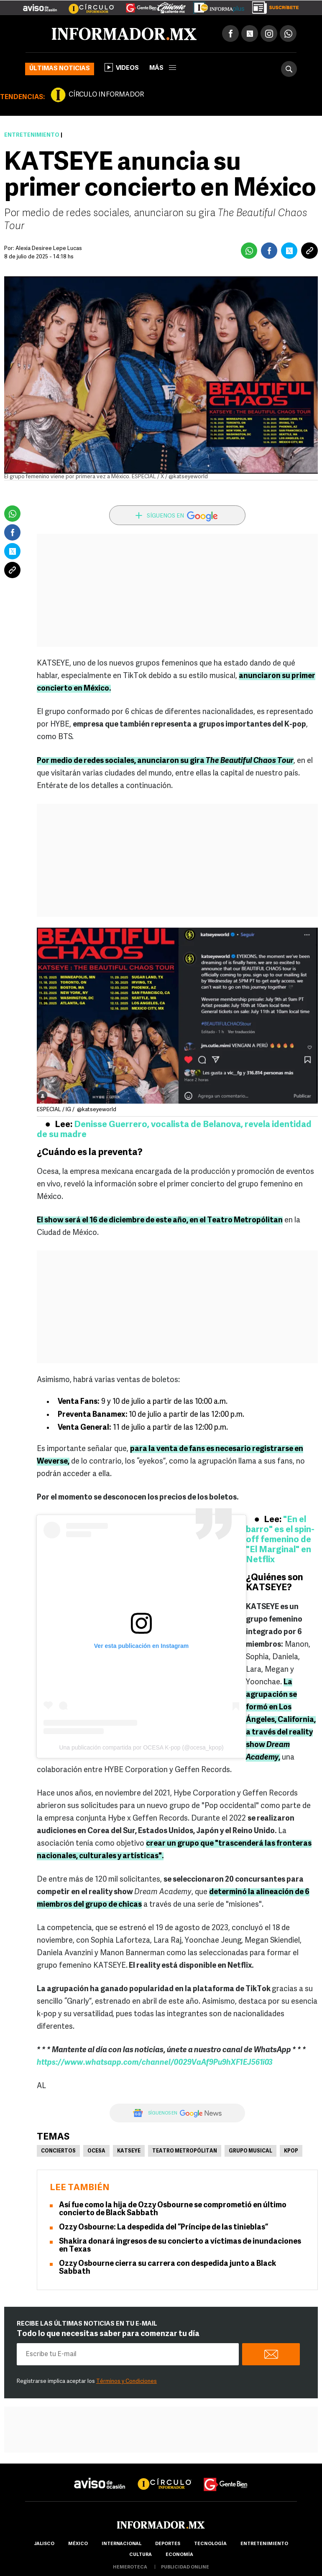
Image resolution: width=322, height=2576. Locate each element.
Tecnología (210, 2544)
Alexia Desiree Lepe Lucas (48, 248)
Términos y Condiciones (126, 2381)
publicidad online (185, 2567)
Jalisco (44, 2544)
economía (179, 2555)
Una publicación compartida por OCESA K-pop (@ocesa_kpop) (141, 1747)
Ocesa (96, 2151)
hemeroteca (130, 2567)
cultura (140, 2555)
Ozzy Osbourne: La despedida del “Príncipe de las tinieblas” (163, 2228)
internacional (121, 2544)
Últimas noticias (59, 69)
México (78, 2544)
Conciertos (58, 2151)
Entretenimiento (31, 135)
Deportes (167, 2544)
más (162, 68)
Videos (122, 67)
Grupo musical (250, 2151)
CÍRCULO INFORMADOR (106, 95)
